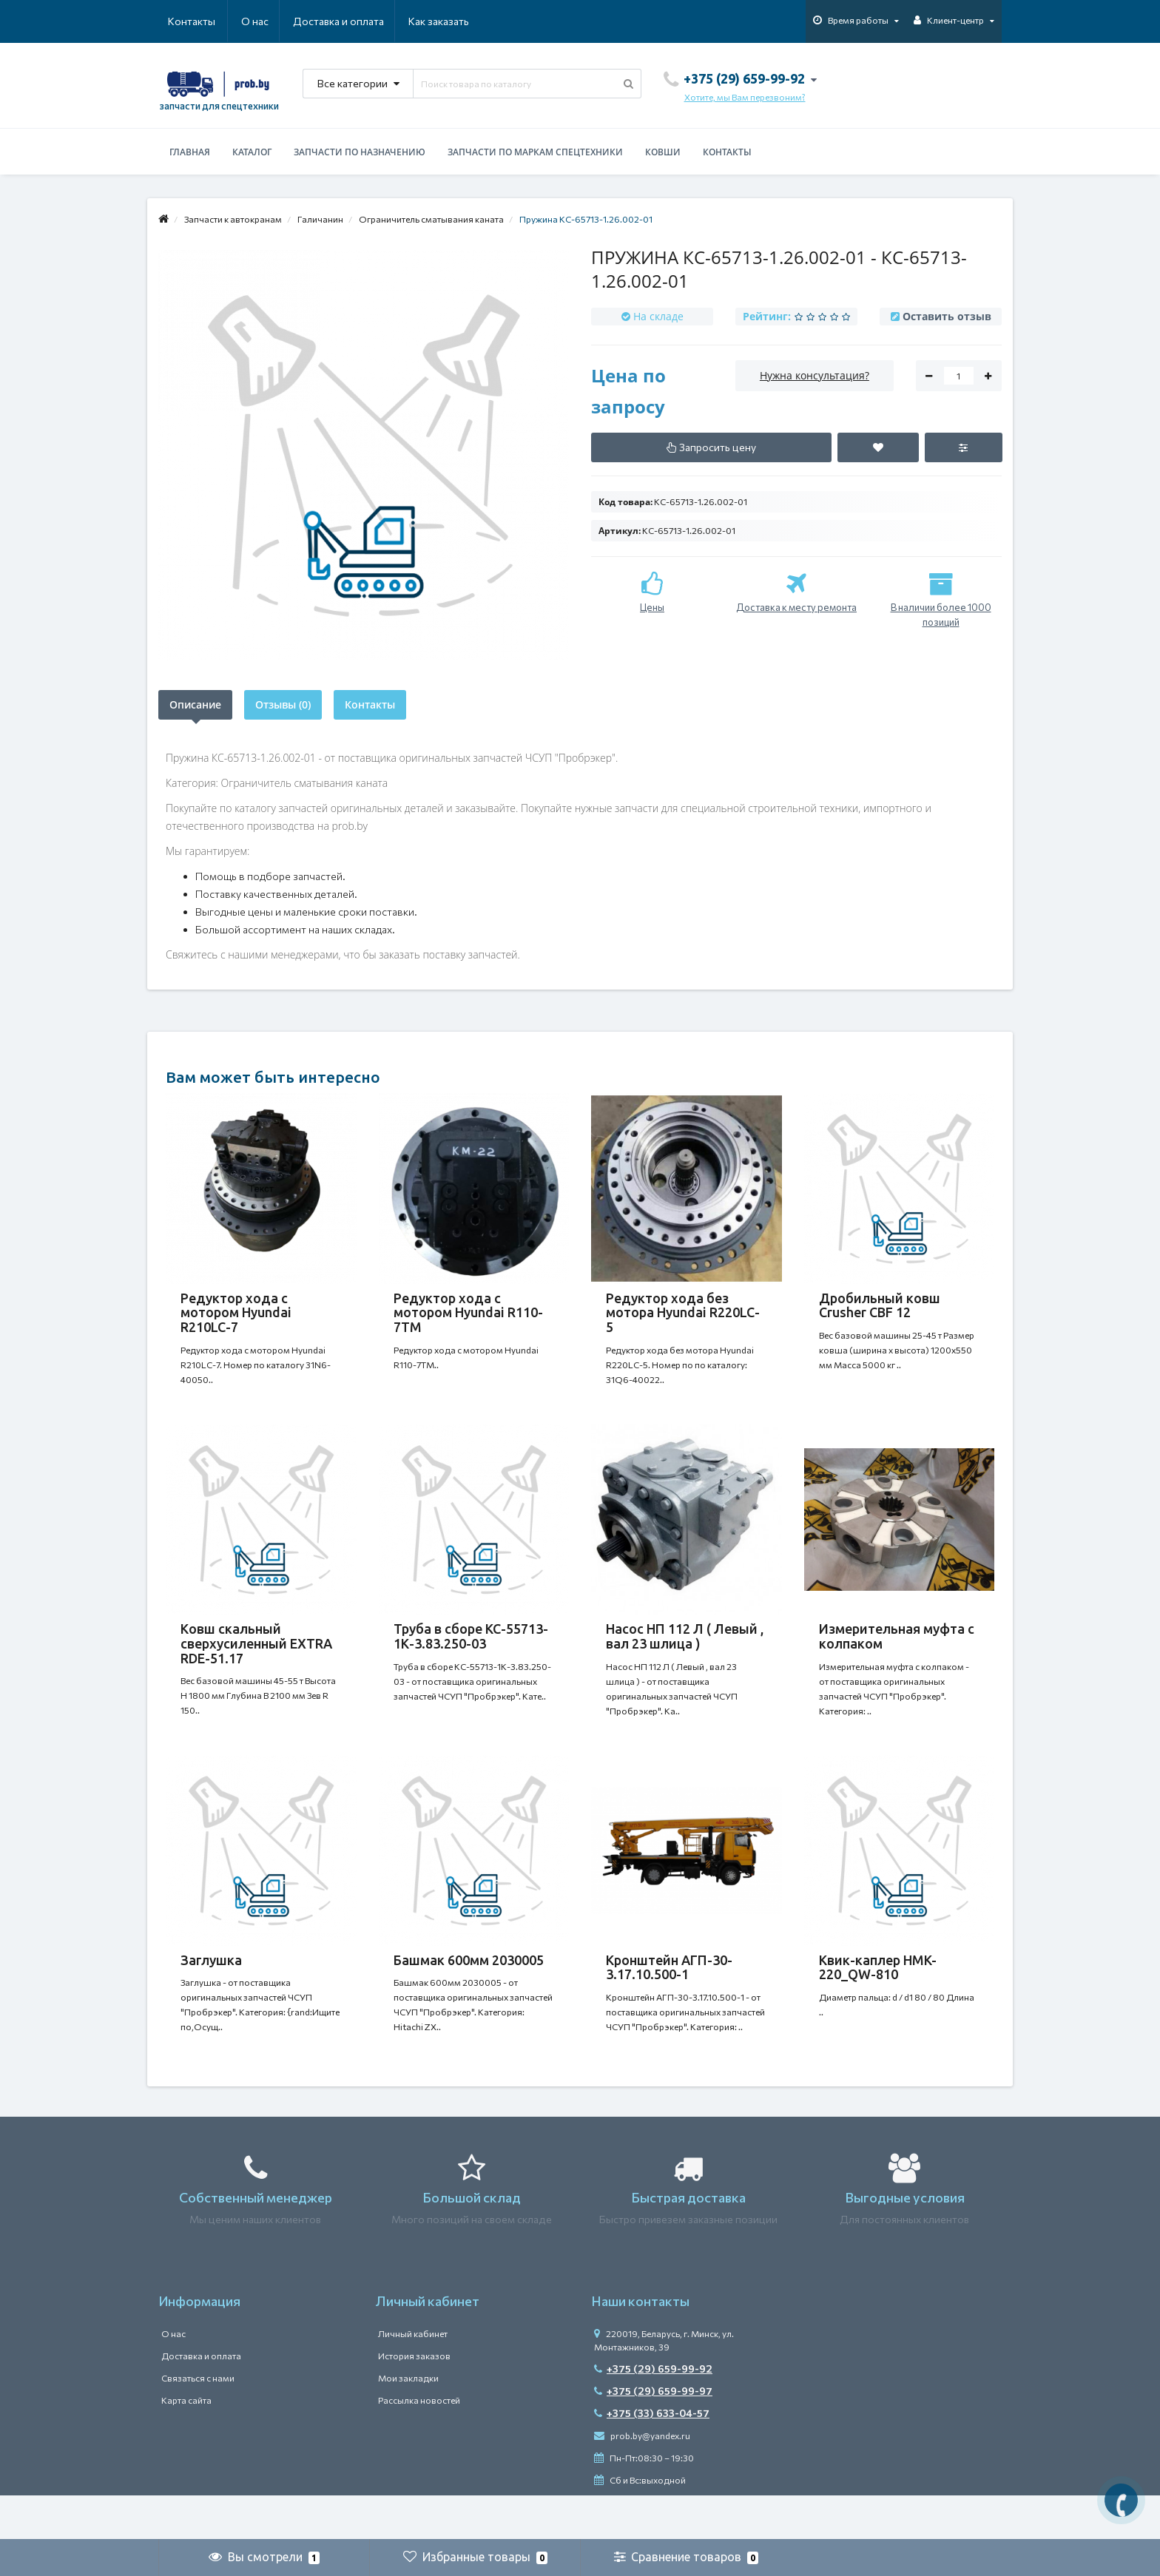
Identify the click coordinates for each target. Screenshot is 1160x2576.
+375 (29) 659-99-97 (653, 2435)
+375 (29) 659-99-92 (653, 2413)
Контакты (448, 21)
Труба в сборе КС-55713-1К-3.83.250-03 (471, 1651)
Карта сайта (186, 2444)
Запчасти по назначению (359, 152)
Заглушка (211, 1989)
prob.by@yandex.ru (642, 2480)
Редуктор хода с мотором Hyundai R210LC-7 (236, 1313)
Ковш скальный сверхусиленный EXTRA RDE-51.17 (256, 1658)
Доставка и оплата (266, 21)
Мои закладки (408, 2422)
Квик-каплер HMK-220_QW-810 (878, 1997)
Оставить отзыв (947, 316)
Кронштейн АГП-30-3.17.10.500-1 (669, 1997)
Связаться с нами (198, 2422)
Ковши (663, 152)
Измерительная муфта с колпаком (896, 1651)
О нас (181, 21)
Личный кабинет (413, 2378)
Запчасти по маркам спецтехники (535, 152)
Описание (195, 704)
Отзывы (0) (283, 704)
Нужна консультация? (814, 375)
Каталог (252, 152)
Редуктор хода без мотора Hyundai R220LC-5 (683, 1313)
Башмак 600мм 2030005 (469, 1989)
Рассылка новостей (419, 2444)
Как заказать (368, 21)
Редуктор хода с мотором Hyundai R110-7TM (468, 1313)
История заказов (414, 2400)
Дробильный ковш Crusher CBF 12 (879, 1305)
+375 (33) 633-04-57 (651, 2457)
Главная (189, 152)
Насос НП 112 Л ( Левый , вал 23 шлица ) (684, 1651)
